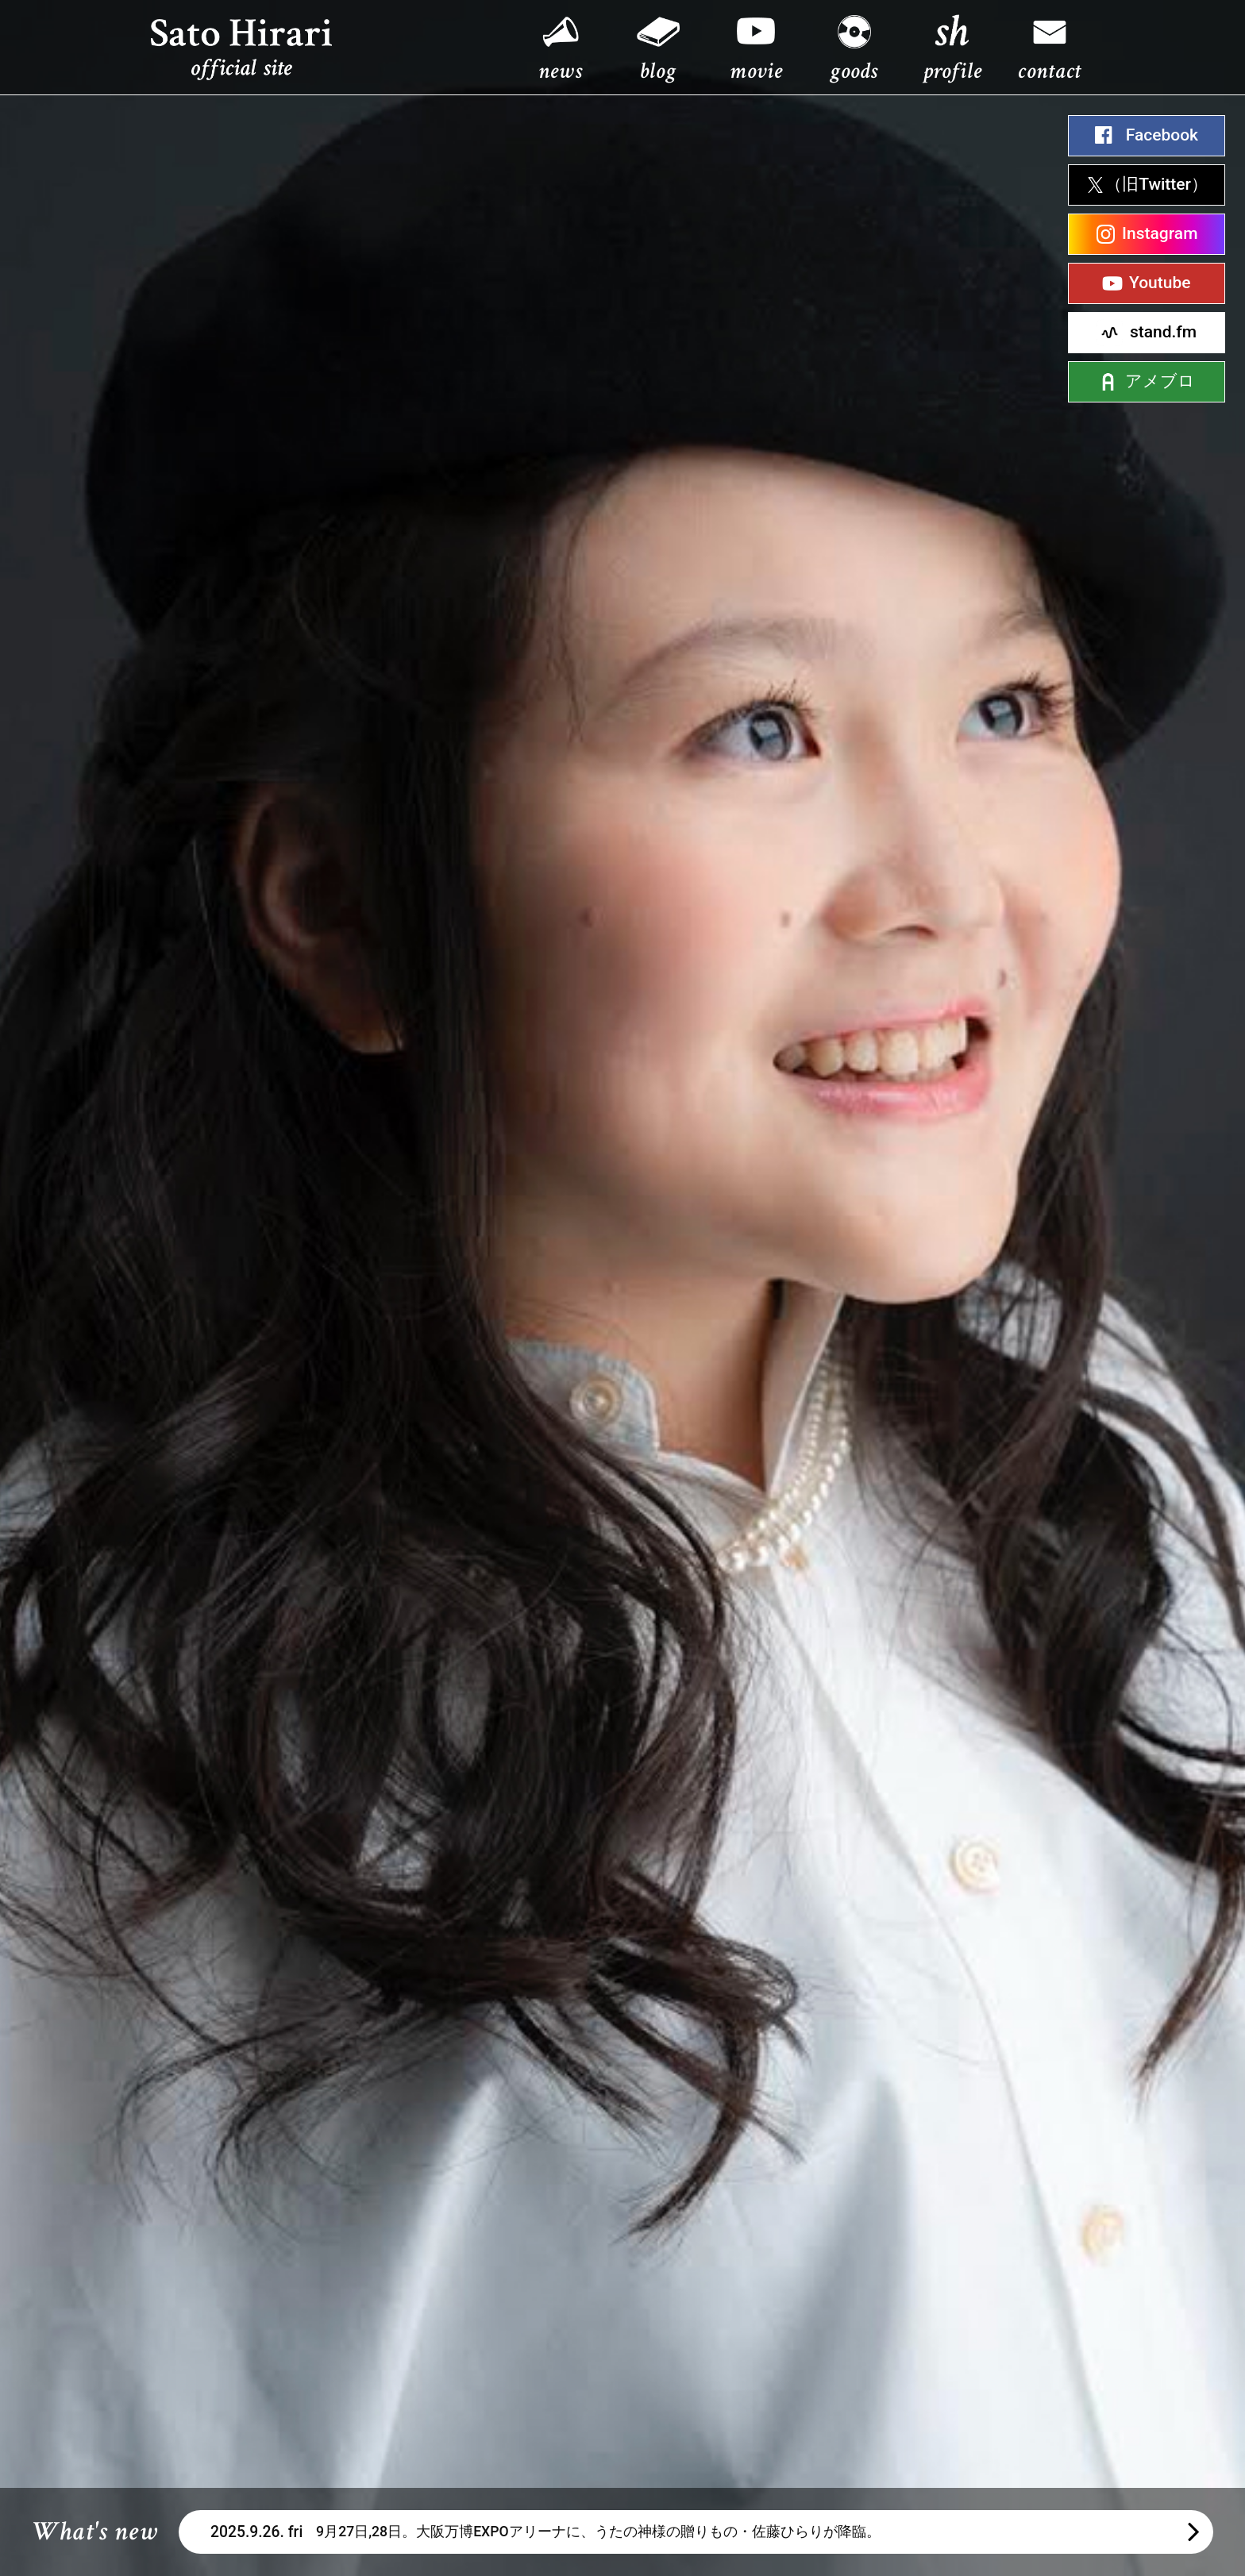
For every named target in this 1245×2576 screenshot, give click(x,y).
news (560, 71)
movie (756, 71)
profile (952, 71)
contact (1049, 71)
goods (854, 71)
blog (658, 71)
